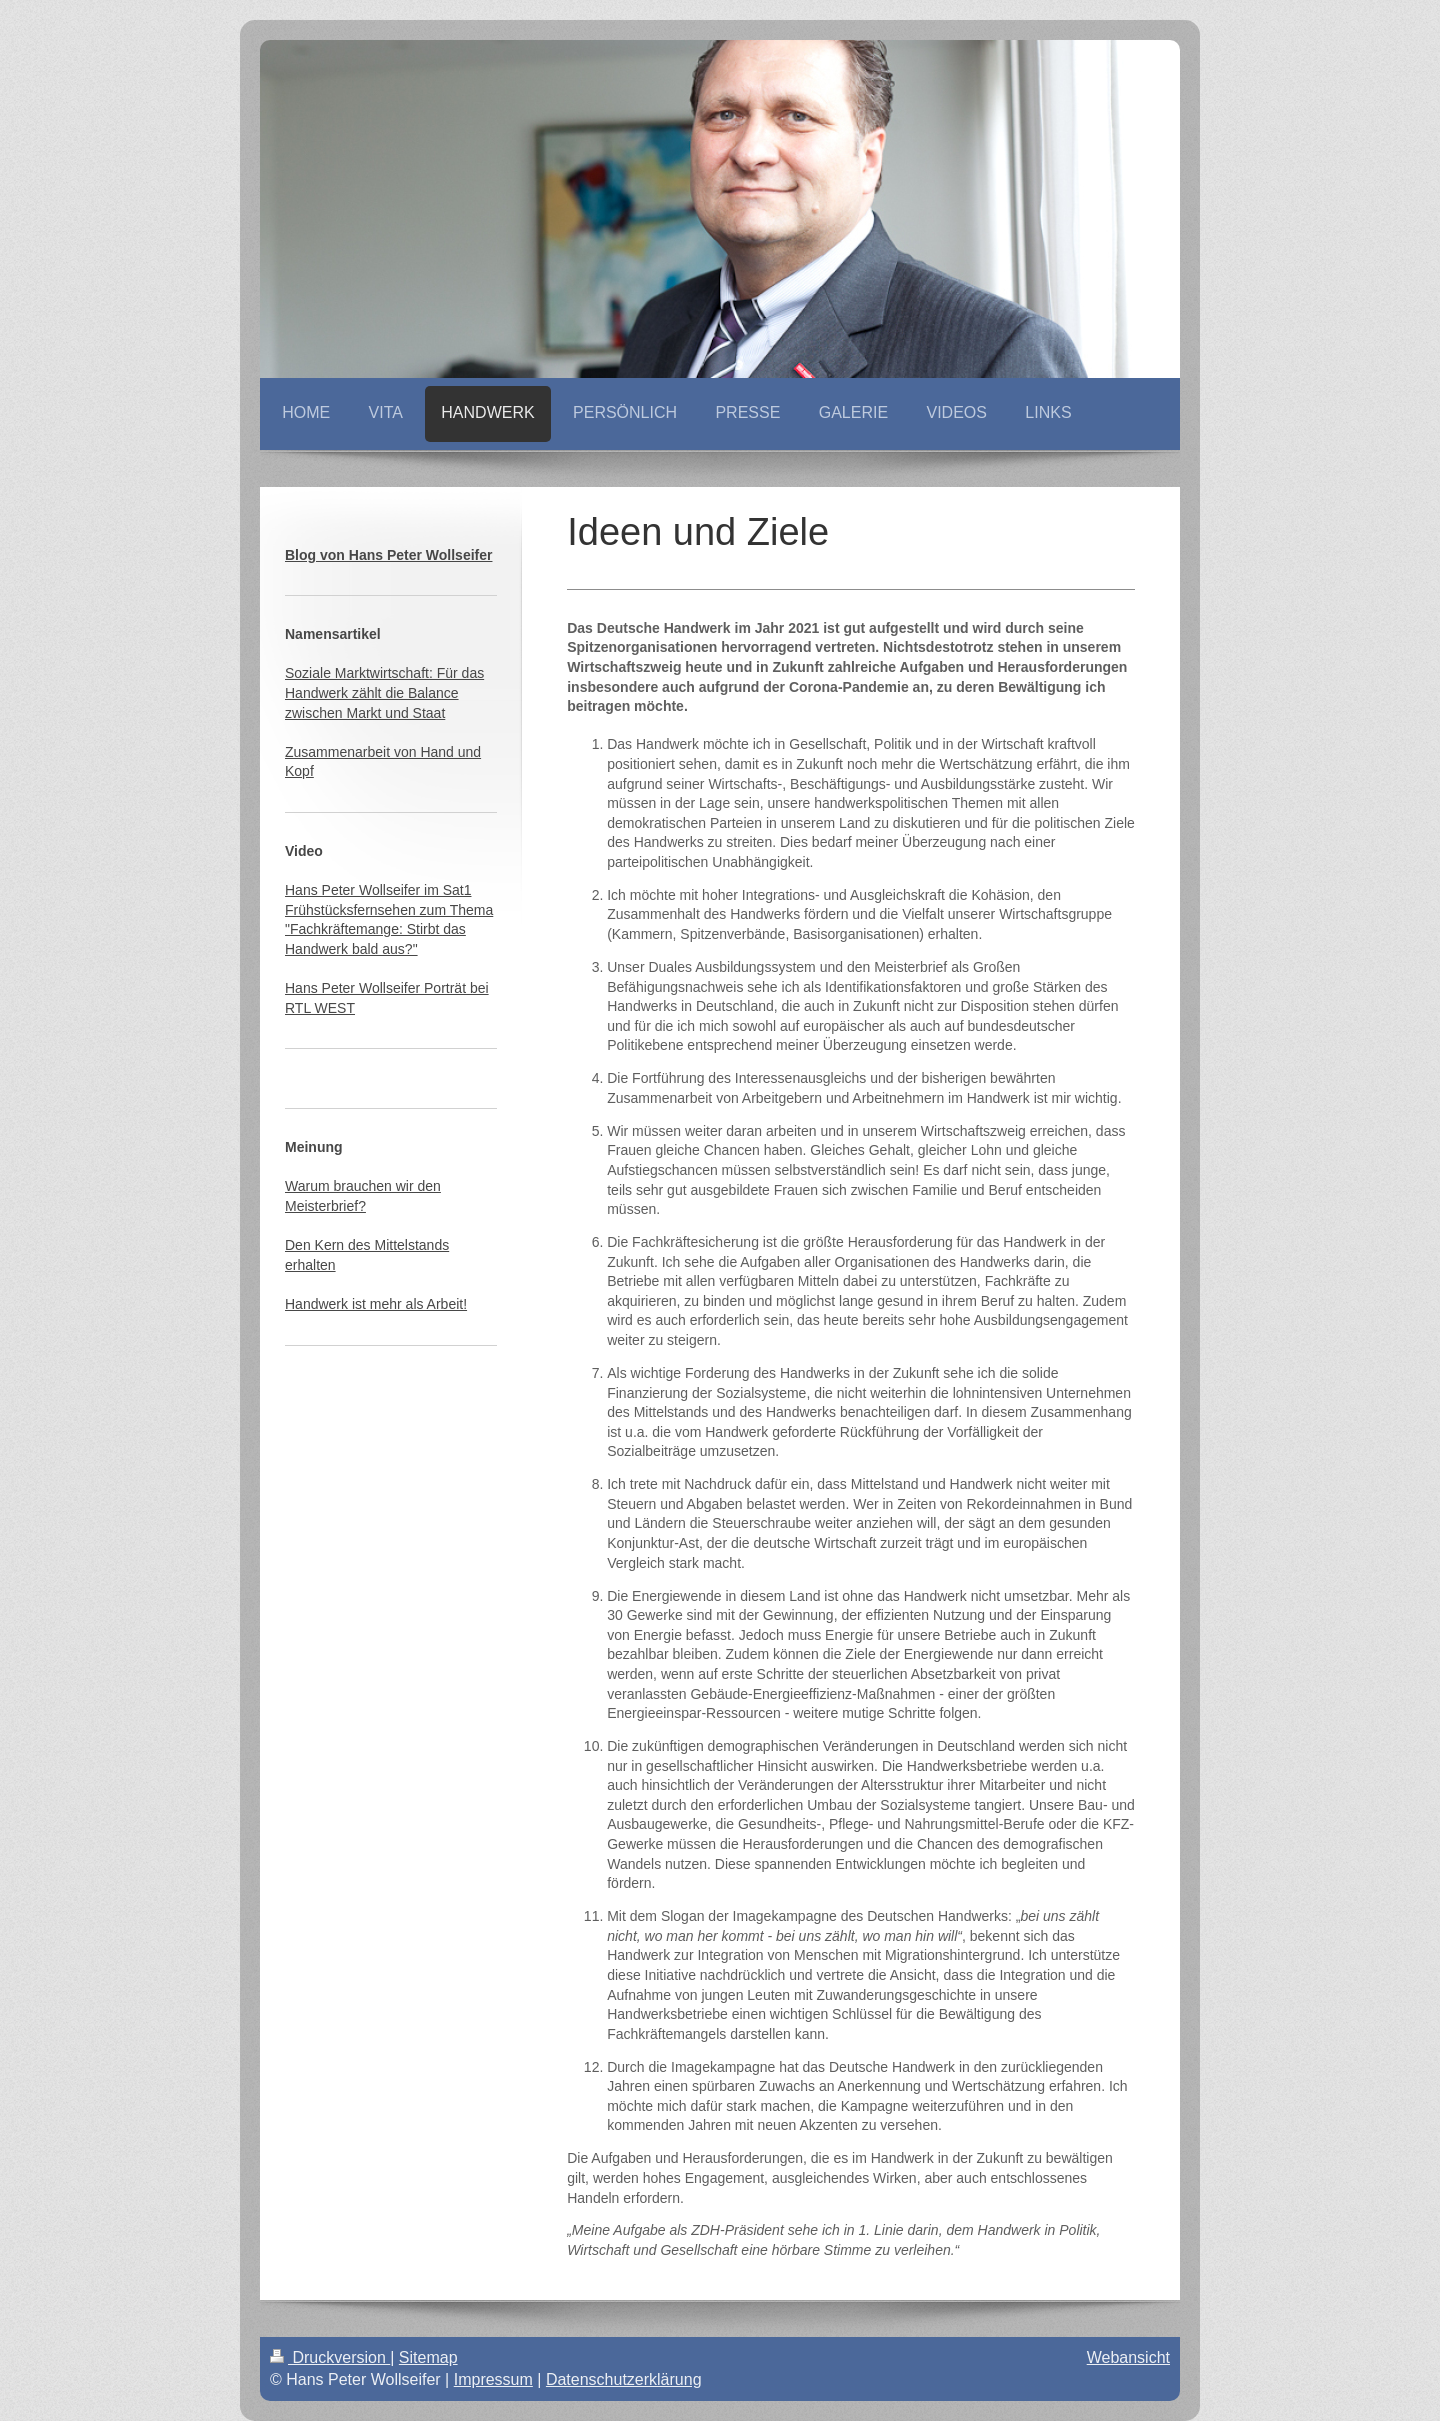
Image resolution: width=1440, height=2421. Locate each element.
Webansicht (1128, 2357)
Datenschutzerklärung (624, 2379)
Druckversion (330, 2357)
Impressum (493, 2379)
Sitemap (428, 2357)
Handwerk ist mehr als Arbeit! (376, 1304)
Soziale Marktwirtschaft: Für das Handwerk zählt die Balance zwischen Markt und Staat (384, 692)
